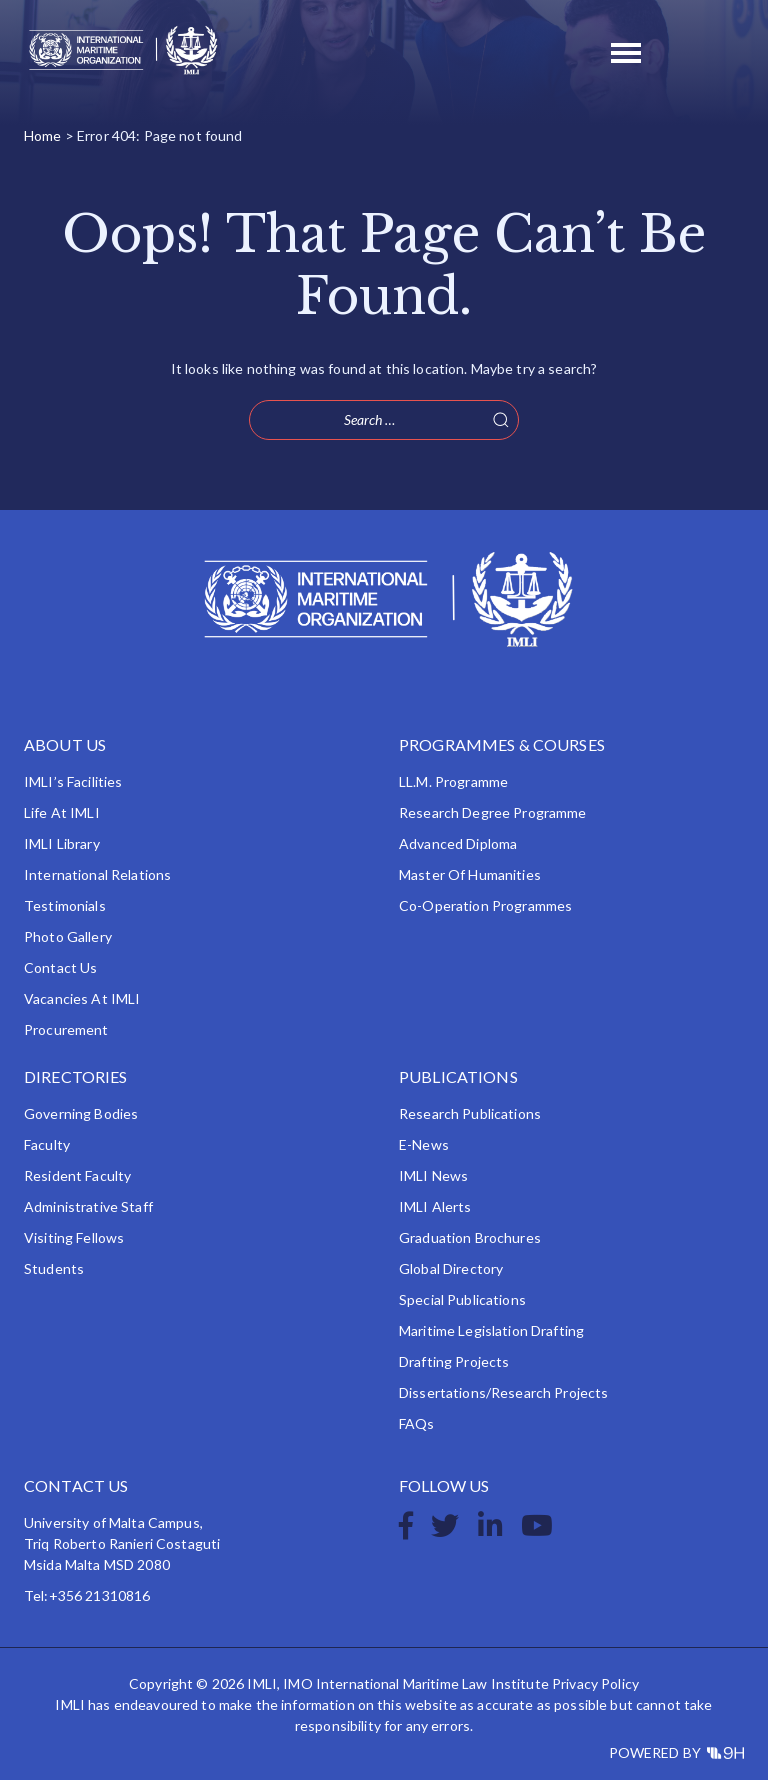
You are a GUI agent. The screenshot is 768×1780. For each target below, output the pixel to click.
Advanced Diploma (458, 843)
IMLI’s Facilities (73, 781)
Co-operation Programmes (485, 905)
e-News (424, 1144)
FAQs (417, 1423)
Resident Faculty (77, 1175)
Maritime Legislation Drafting (491, 1330)
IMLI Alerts (435, 1206)
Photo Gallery (68, 936)
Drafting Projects (454, 1361)
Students (54, 1268)
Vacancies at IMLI (82, 998)
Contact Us (60, 967)
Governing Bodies (81, 1113)
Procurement (66, 1029)
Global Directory (451, 1268)
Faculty (47, 1144)
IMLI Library (62, 843)
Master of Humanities (470, 874)
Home (43, 135)
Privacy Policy (595, 1683)
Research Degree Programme (493, 812)
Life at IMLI (62, 812)
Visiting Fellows (74, 1237)
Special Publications (462, 1299)
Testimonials (65, 905)
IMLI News (433, 1175)
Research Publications (470, 1113)
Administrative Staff (88, 1206)
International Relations (97, 874)
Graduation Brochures (470, 1237)
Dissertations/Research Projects (503, 1392)
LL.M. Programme (453, 781)
